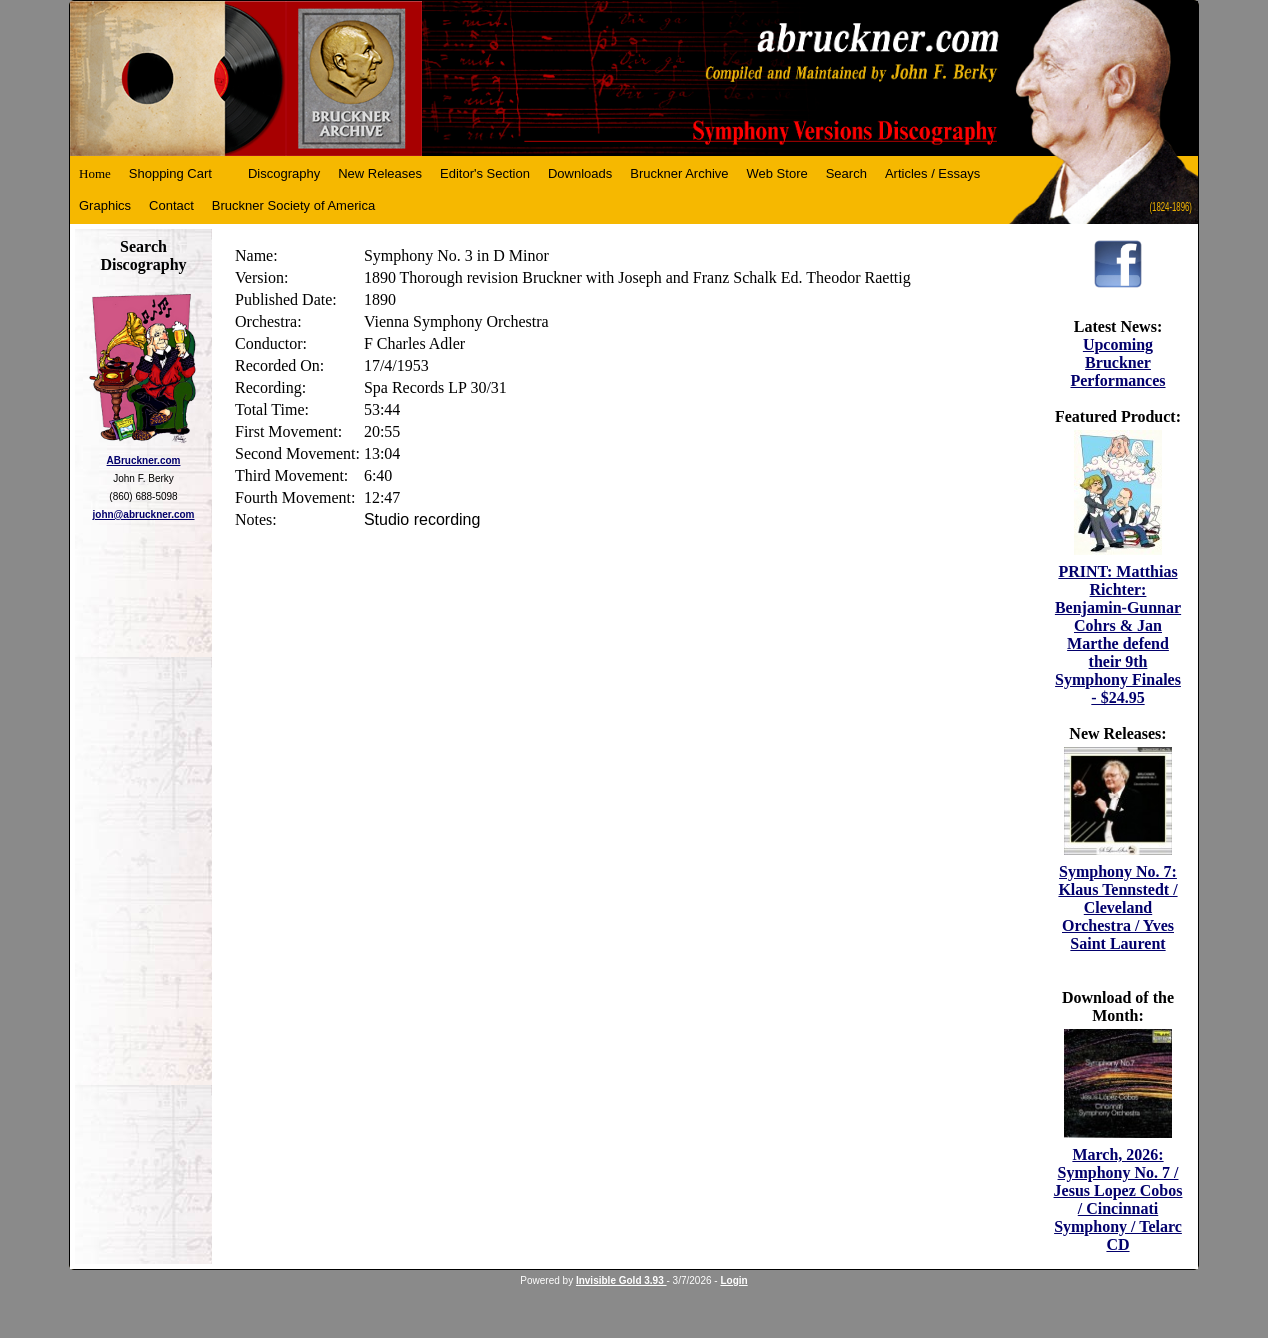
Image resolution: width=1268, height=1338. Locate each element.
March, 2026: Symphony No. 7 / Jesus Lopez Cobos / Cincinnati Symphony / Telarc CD (1118, 1199)
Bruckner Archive (679, 173)
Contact (171, 205)
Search (846, 173)
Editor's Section (485, 173)
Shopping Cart (170, 173)
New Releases (380, 173)
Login (733, 1280)
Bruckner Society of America (293, 205)
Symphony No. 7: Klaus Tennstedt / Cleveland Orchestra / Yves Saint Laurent (1117, 907)
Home (95, 173)
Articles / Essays (932, 173)
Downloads (580, 173)
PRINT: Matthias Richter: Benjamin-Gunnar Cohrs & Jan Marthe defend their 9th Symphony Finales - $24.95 (1118, 634)
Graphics (105, 205)
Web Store (777, 173)
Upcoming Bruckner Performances (1117, 362)
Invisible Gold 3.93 (621, 1280)
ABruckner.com (144, 460)
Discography (284, 173)
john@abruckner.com (144, 514)
